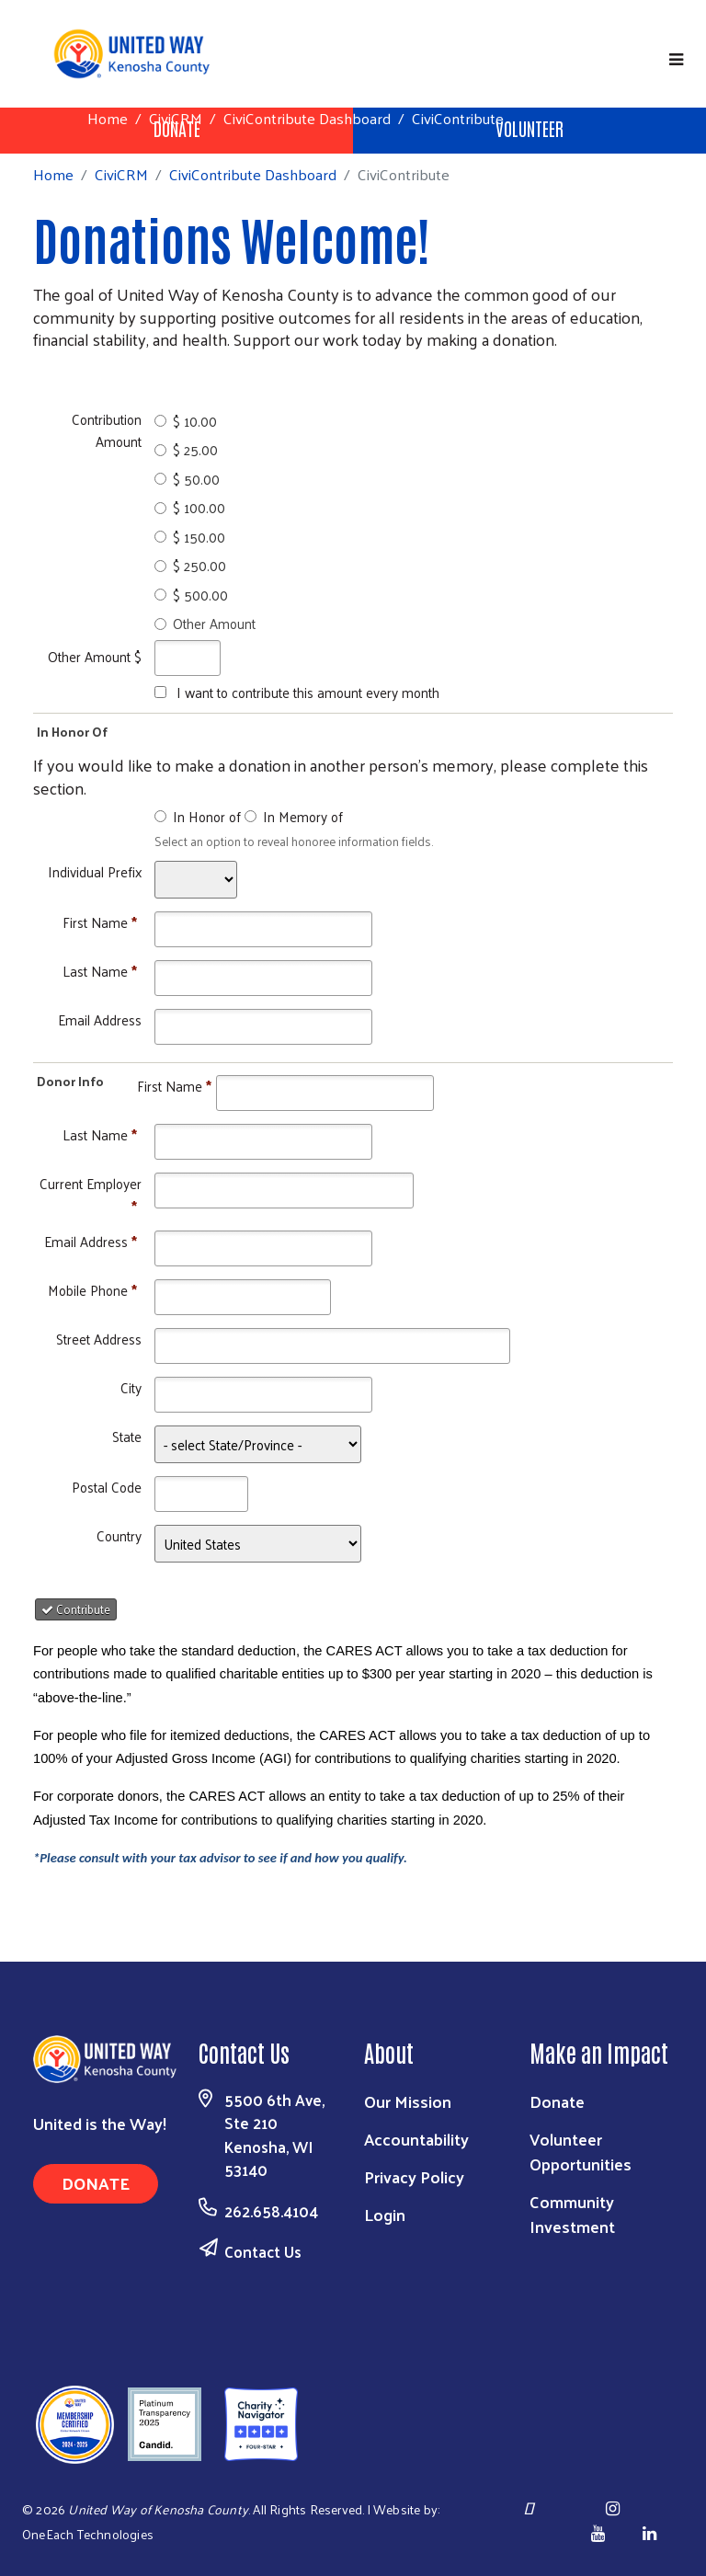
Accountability (416, 2138)
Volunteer (529, 128)
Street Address (99, 1338)
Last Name (100, 970)
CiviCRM (175, 118)
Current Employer (91, 1194)
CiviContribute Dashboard (307, 118)
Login (384, 2214)
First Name (100, 922)
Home (107, 118)
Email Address (100, 1019)
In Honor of (207, 816)
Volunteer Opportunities (581, 2151)
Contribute (75, 1609)
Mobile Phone (92, 1289)
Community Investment (572, 2213)
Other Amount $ (95, 656)
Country (119, 1535)
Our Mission (407, 2101)
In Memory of (303, 816)
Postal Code (107, 1486)
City (131, 1387)
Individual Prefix (95, 871)
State (127, 1436)
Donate (96, 2183)
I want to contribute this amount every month (307, 692)
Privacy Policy (414, 2176)
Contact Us (263, 2251)
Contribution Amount (107, 429)
